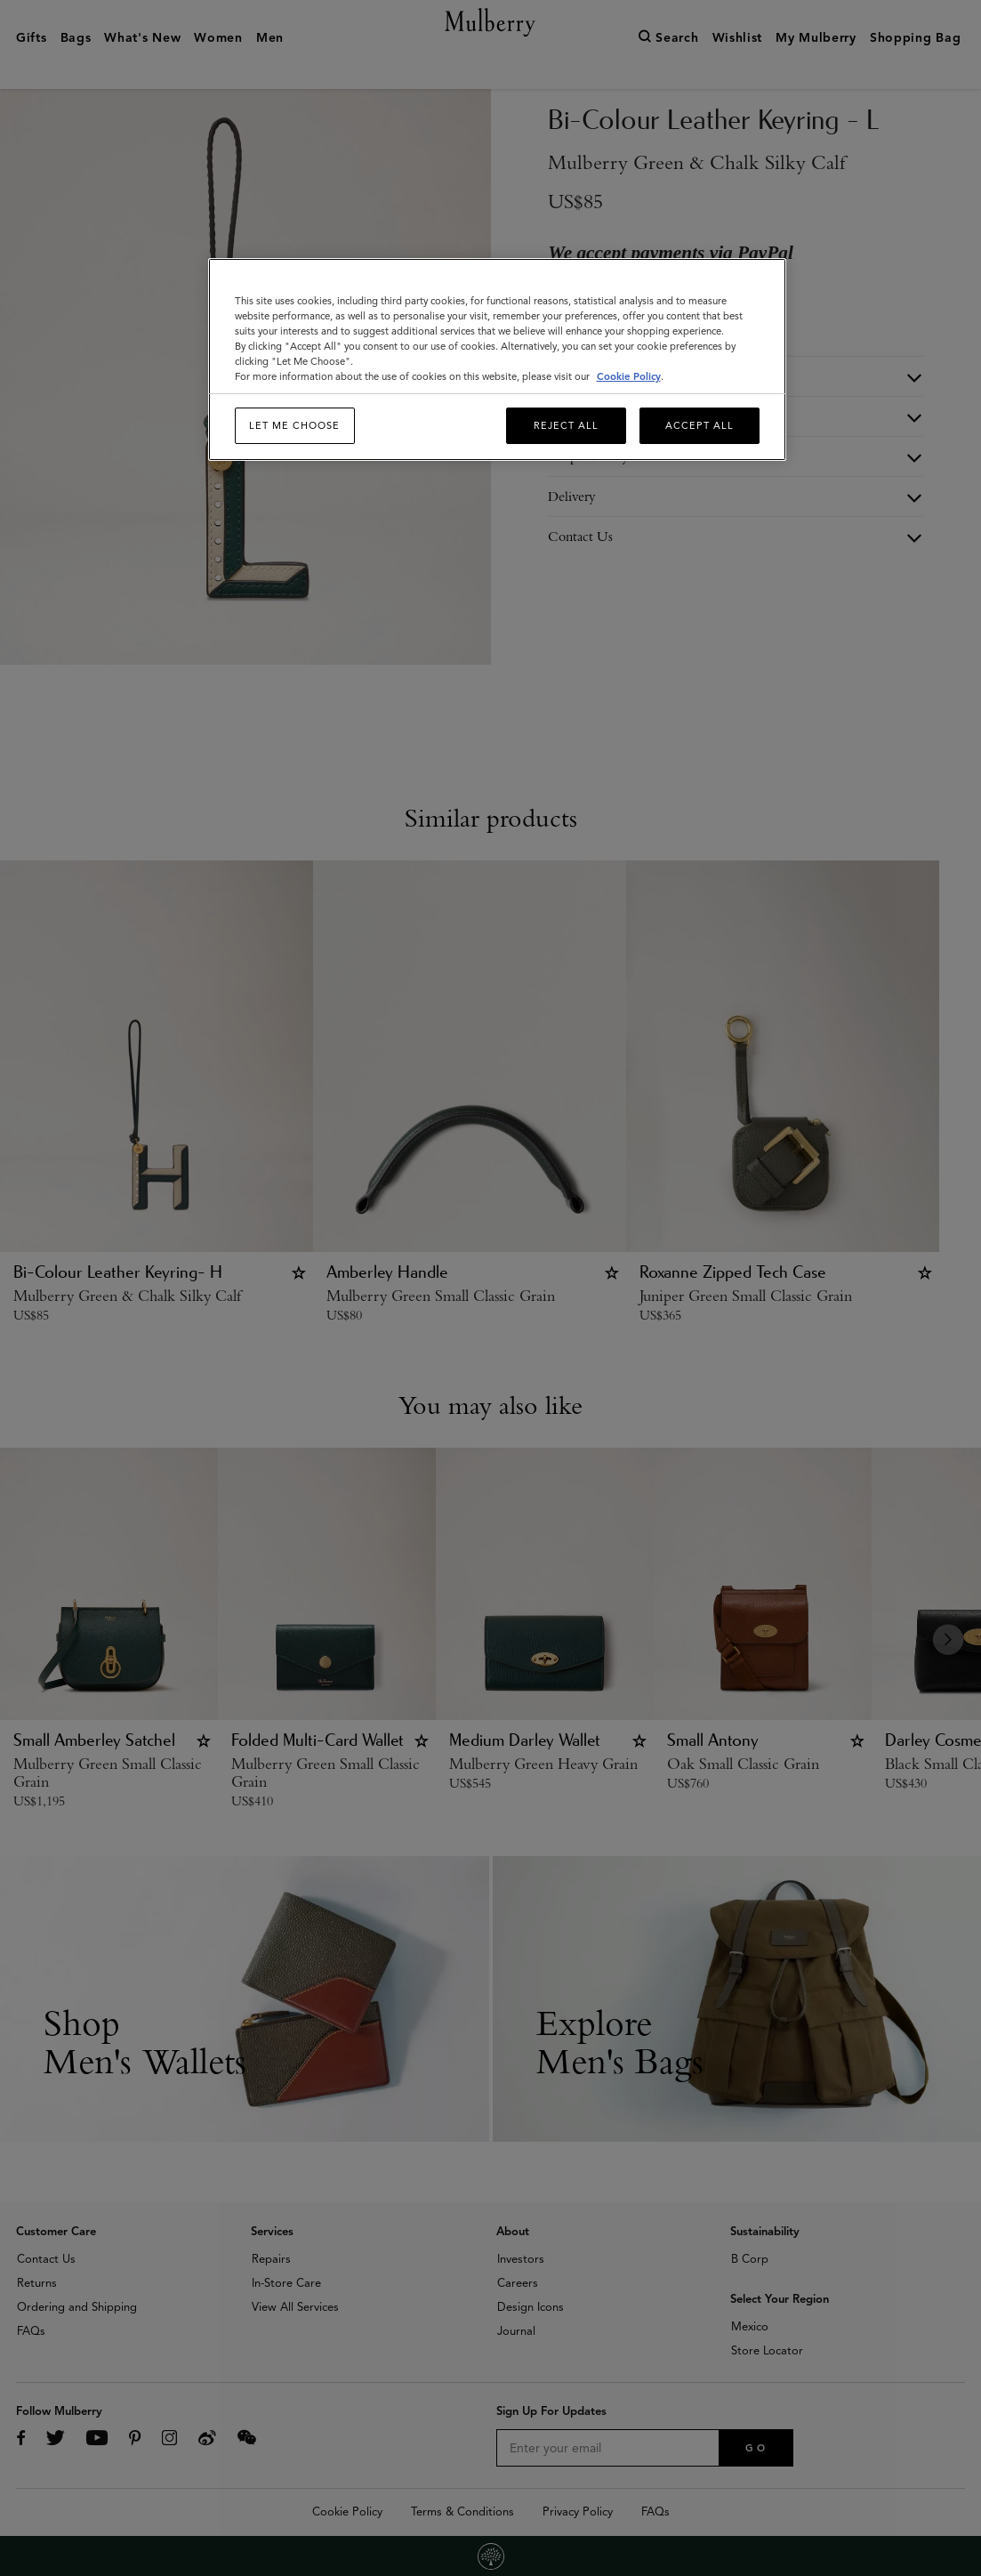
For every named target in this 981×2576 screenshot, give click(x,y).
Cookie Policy (629, 376)
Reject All (566, 425)
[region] (497, 360)
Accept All (699, 425)
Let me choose (294, 425)
